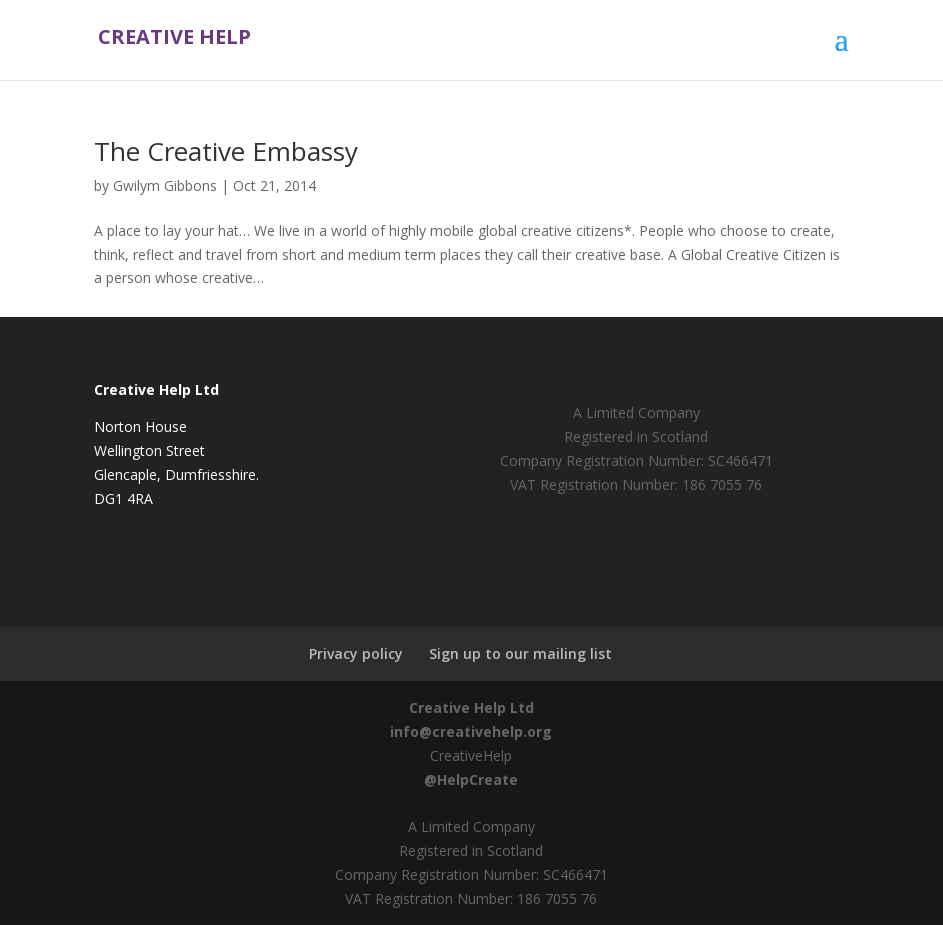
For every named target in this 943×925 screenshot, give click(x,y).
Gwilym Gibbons (165, 185)
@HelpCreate (471, 779)
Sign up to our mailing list (520, 653)
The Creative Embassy (226, 151)
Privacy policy (356, 653)
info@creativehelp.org (471, 731)
